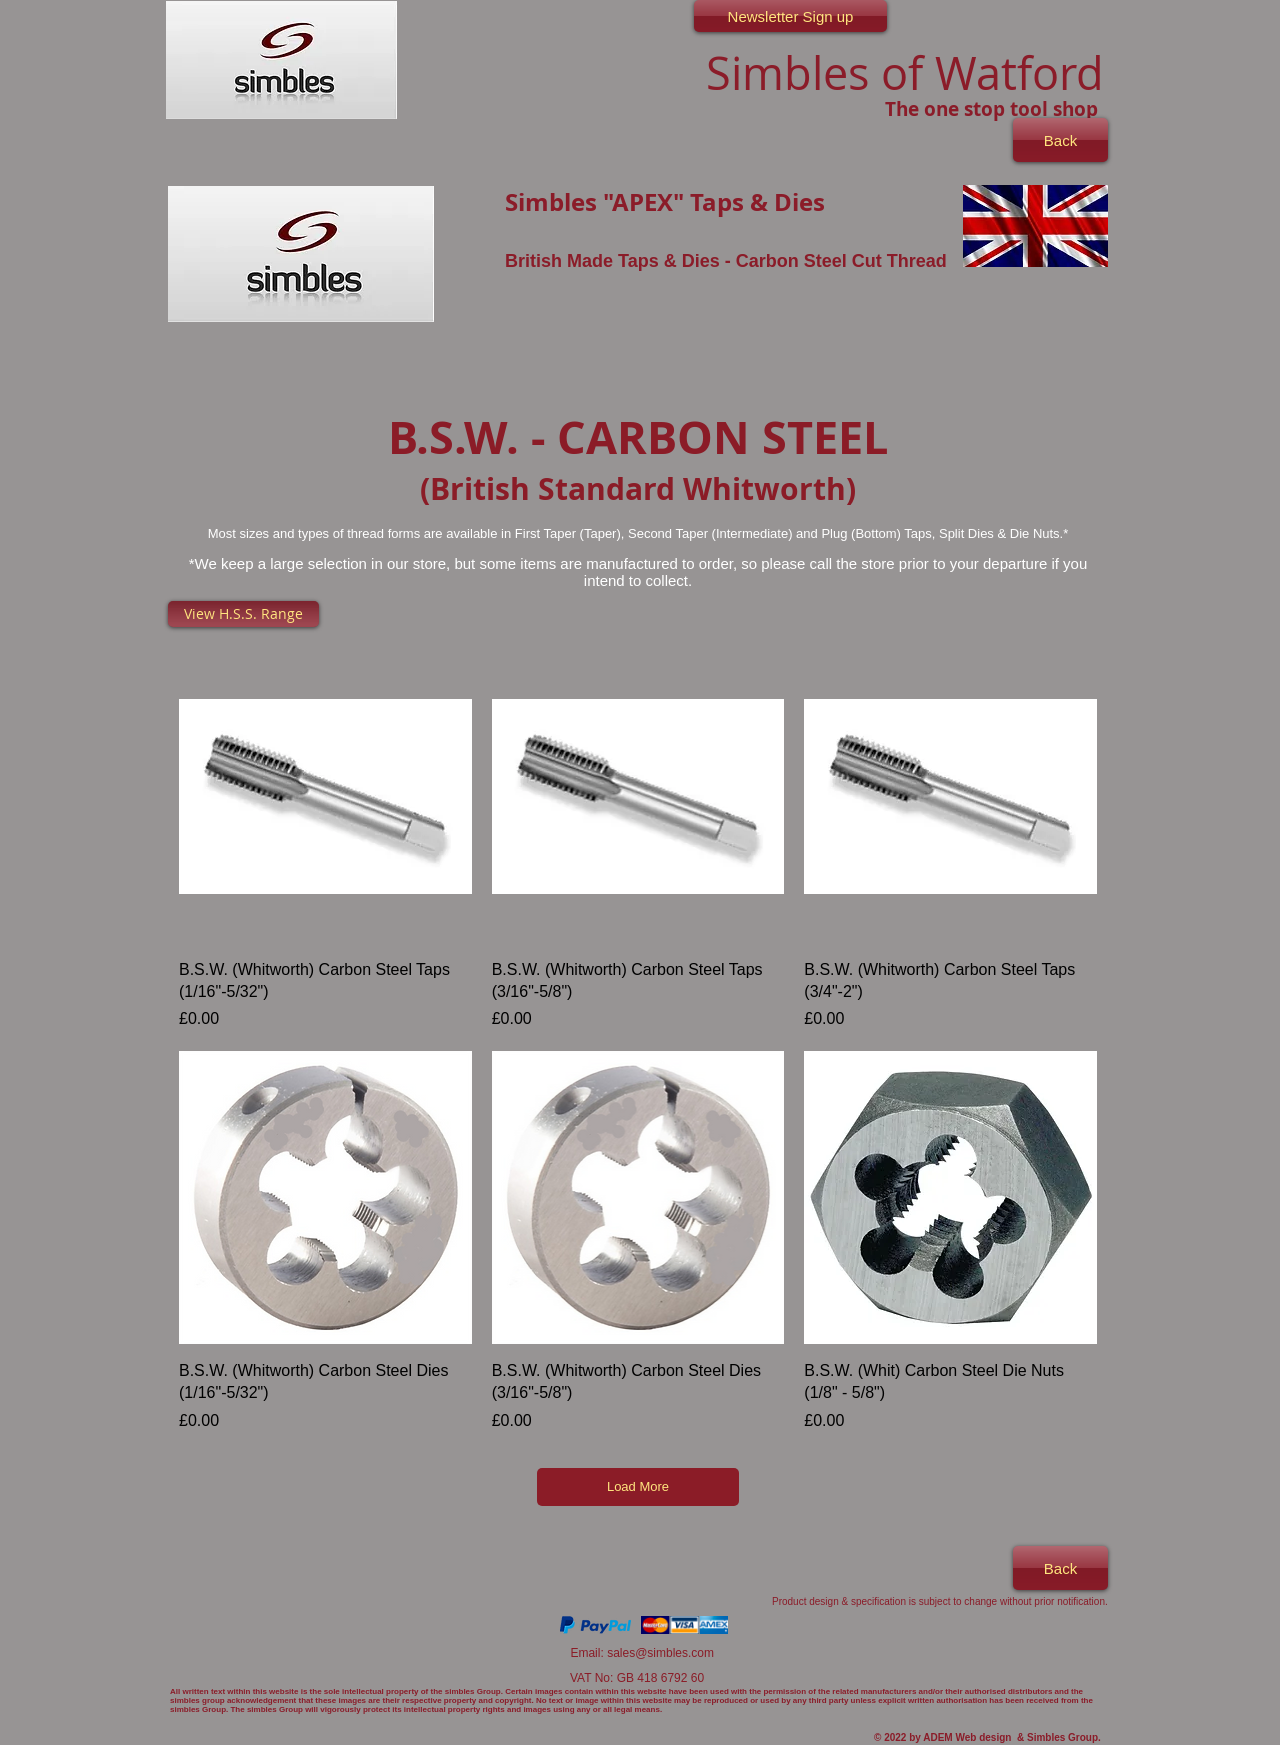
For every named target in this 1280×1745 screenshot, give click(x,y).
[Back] (1060, 140)
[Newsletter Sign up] (790, 16)
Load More (638, 1486)
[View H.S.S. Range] (243, 614)
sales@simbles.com (660, 1653)
